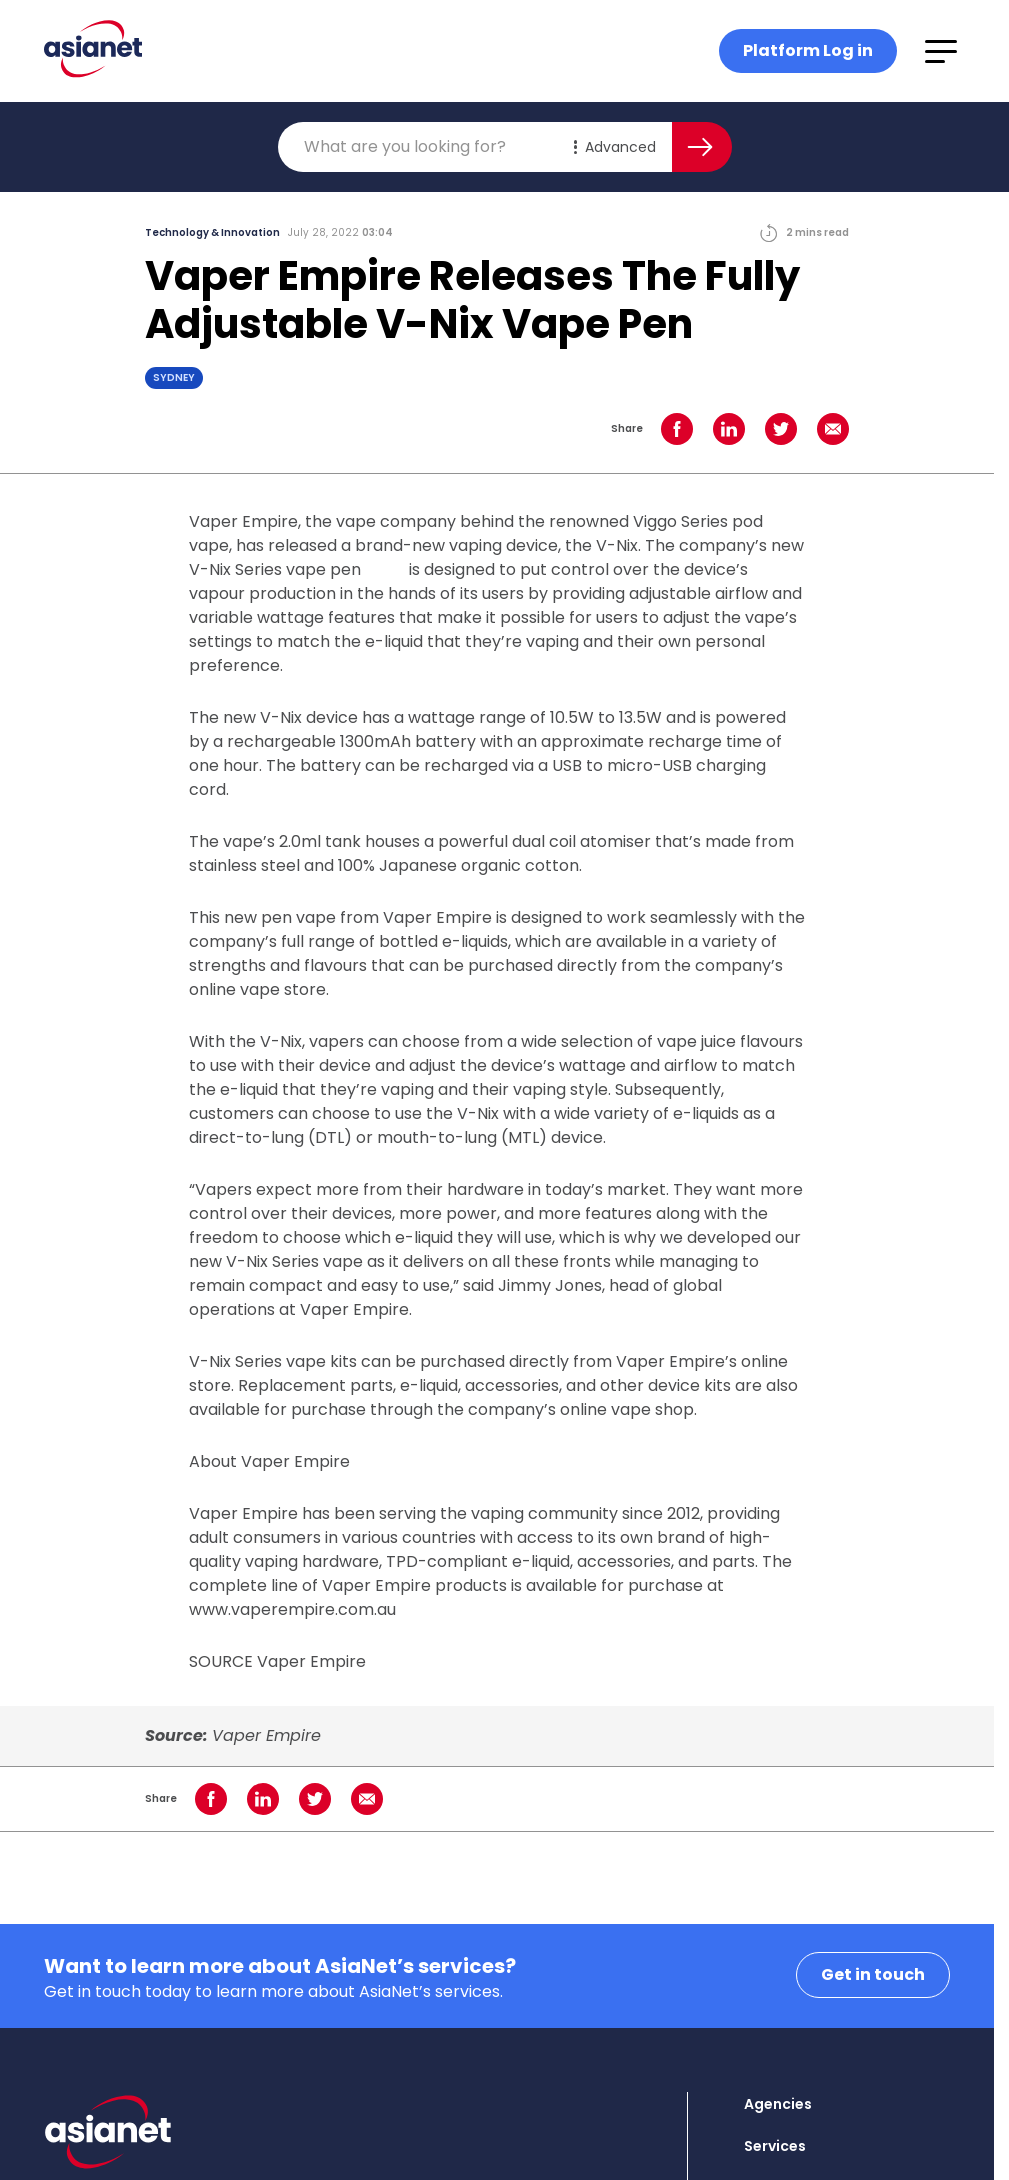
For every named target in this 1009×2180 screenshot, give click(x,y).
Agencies (778, 2104)
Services (775, 2146)
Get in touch (873, 1974)
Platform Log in (808, 50)
